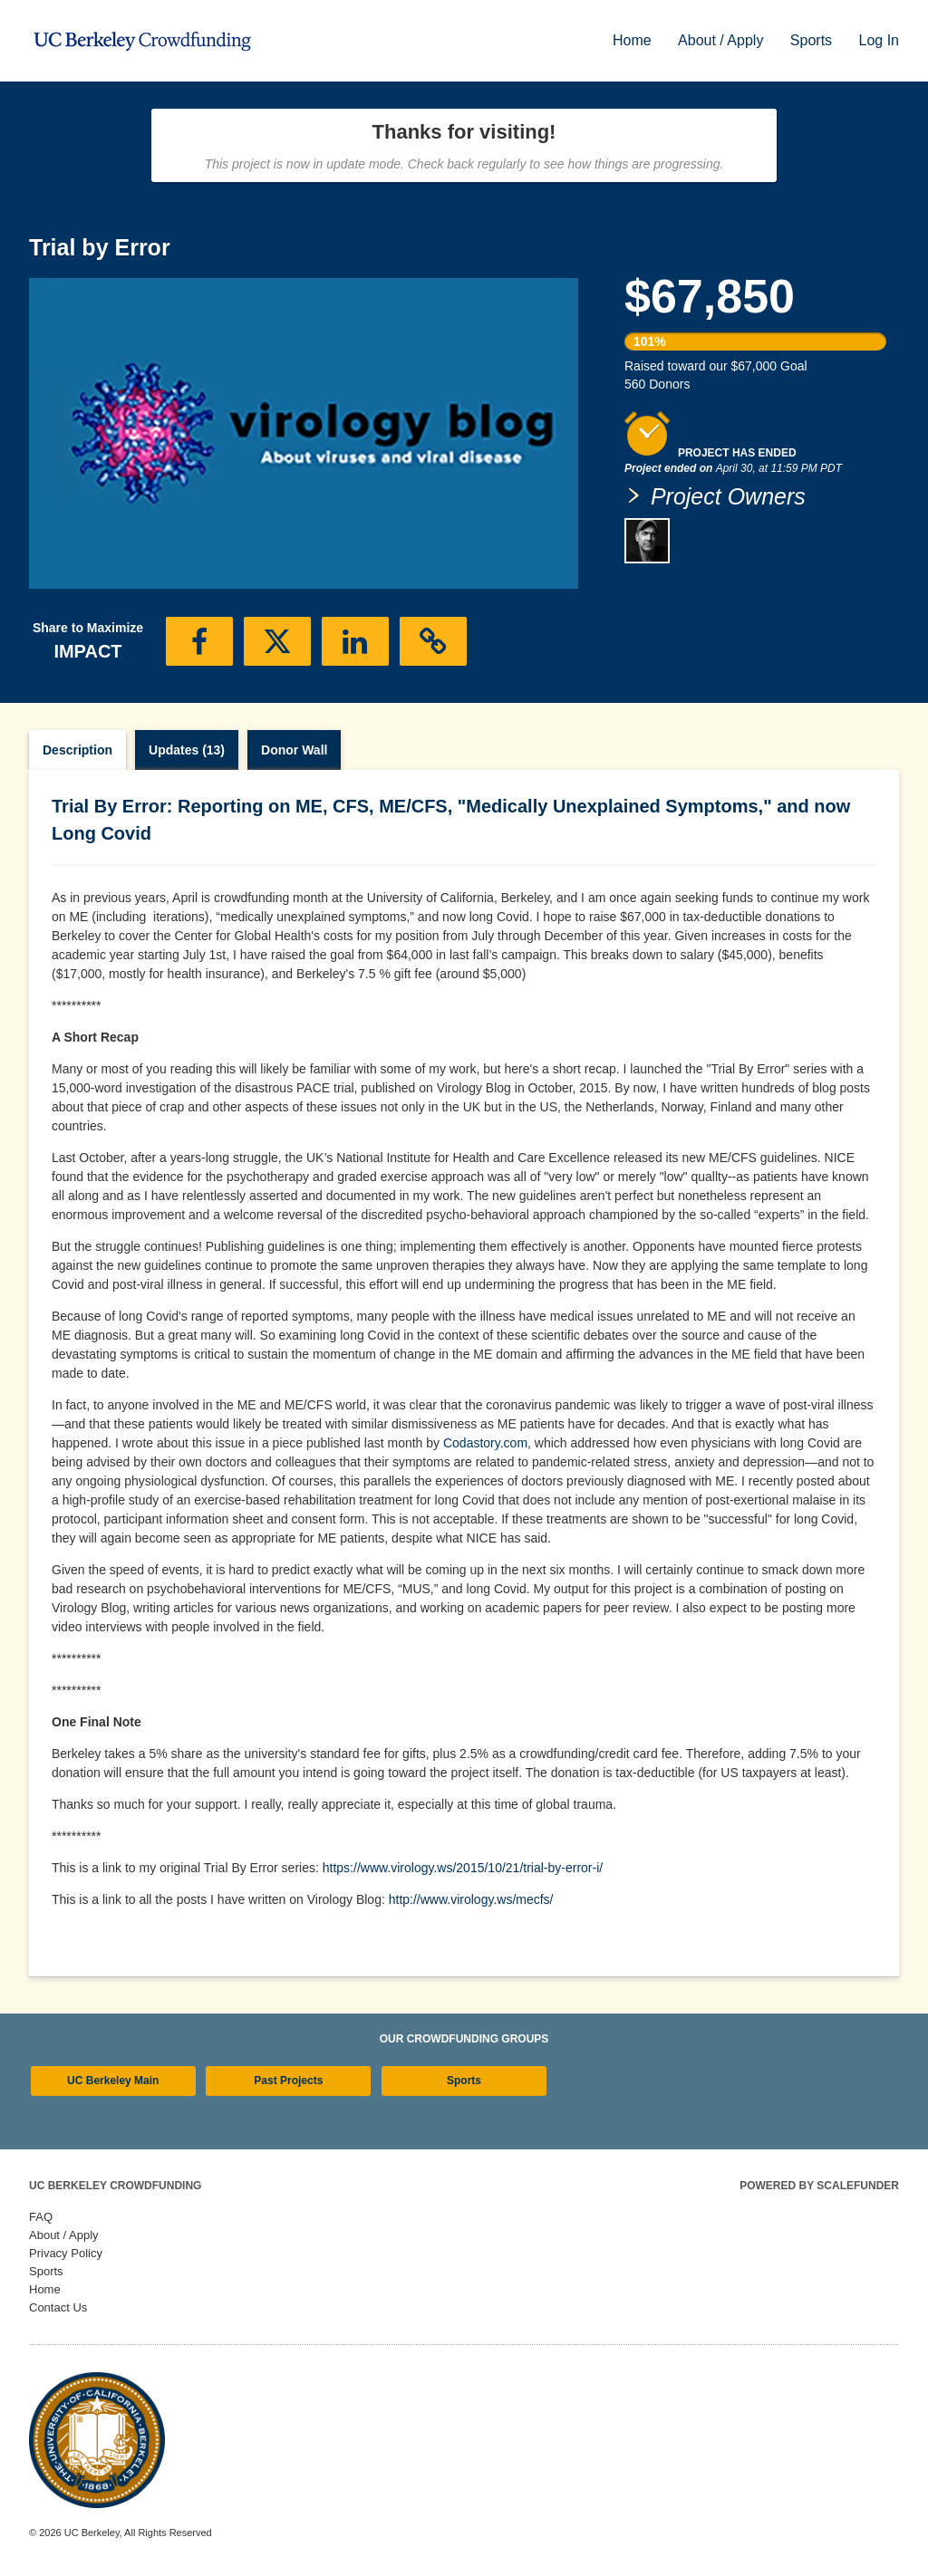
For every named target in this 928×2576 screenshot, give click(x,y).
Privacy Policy (65, 2253)
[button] (199, 641)
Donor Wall (294, 750)
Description (77, 750)
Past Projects (288, 2080)
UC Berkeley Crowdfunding (115, 2185)
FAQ (41, 2217)
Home (634, 40)
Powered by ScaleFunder (819, 2185)
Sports (813, 40)
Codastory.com (485, 1443)
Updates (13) (187, 750)
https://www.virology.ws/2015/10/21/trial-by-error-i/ (463, 1867)
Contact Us (58, 2307)
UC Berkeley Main (113, 2080)
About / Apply (723, 40)
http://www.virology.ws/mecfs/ (471, 1899)
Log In (879, 40)
